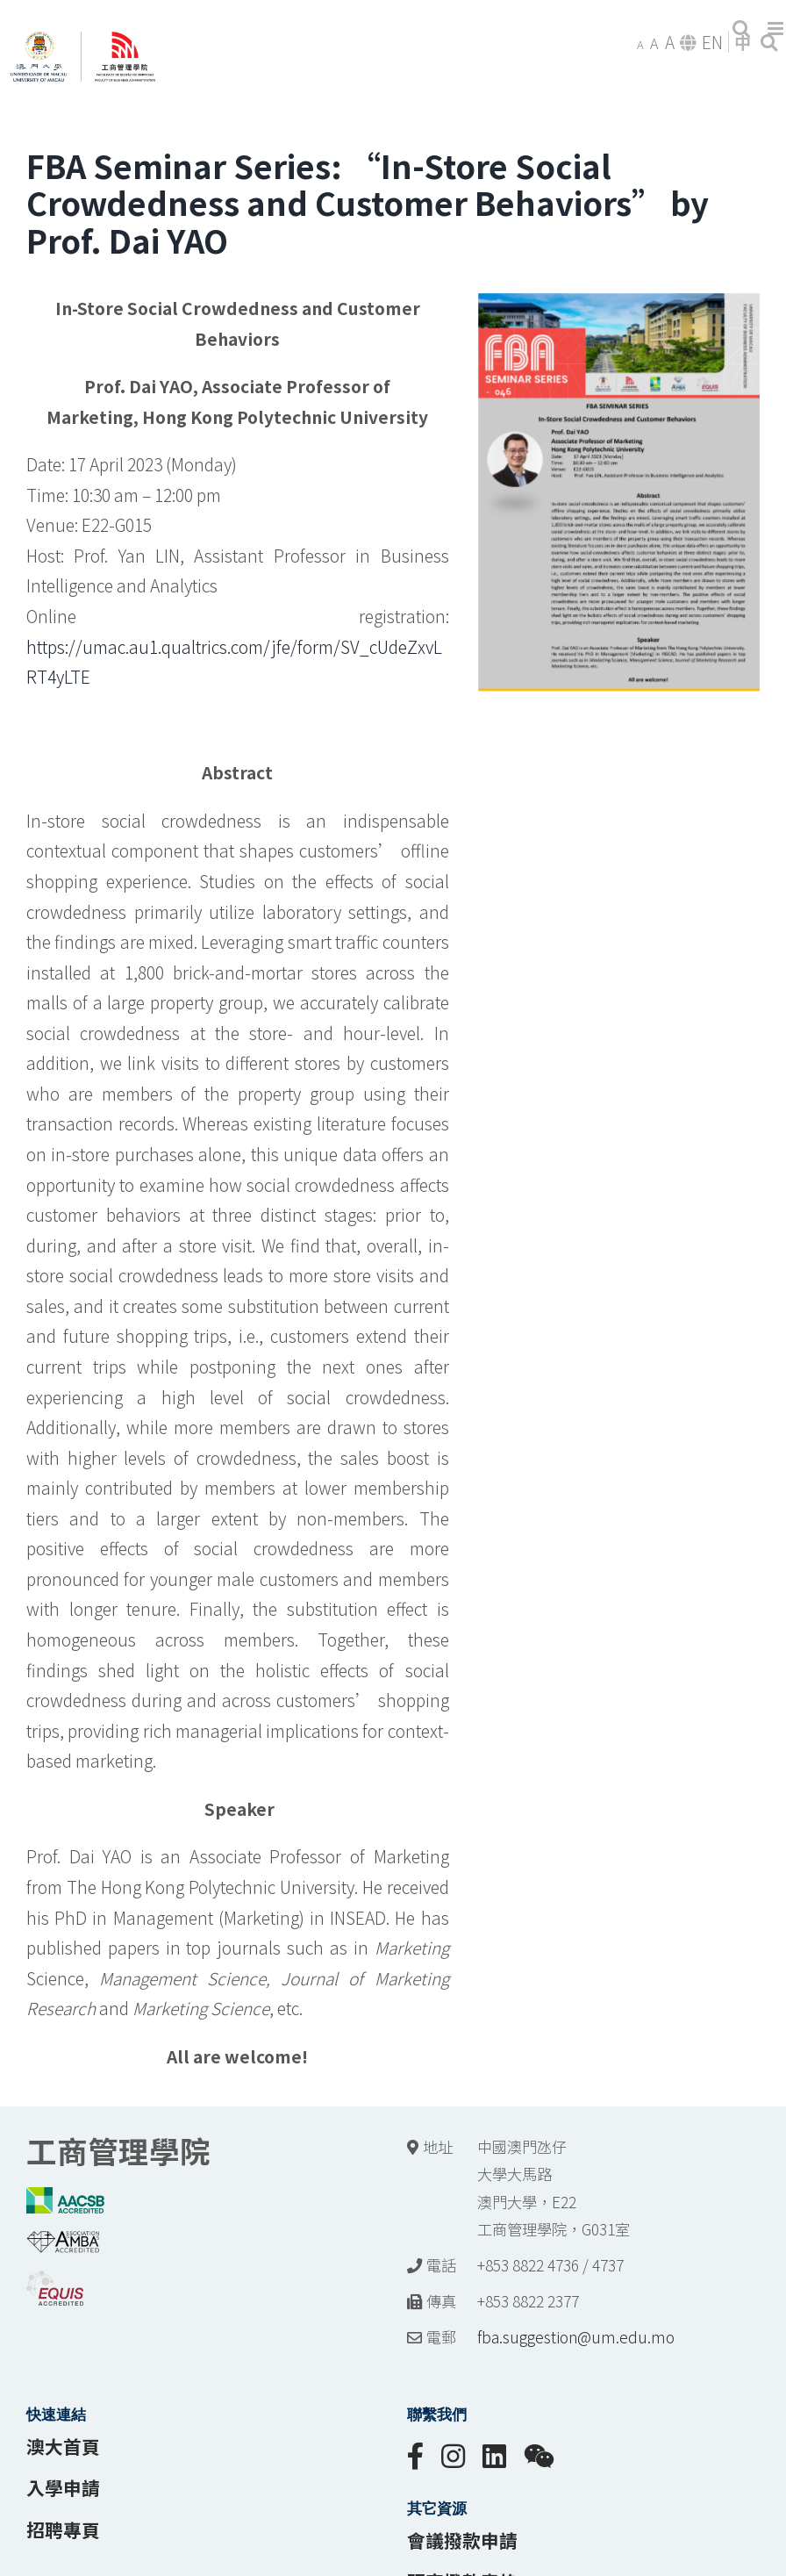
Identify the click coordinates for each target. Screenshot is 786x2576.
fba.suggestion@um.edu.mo (576, 2337)
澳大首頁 (63, 2446)
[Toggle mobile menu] (777, 28)
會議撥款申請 (462, 2540)
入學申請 (63, 2487)
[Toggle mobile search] (741, 28)
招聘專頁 (63, 2529)
